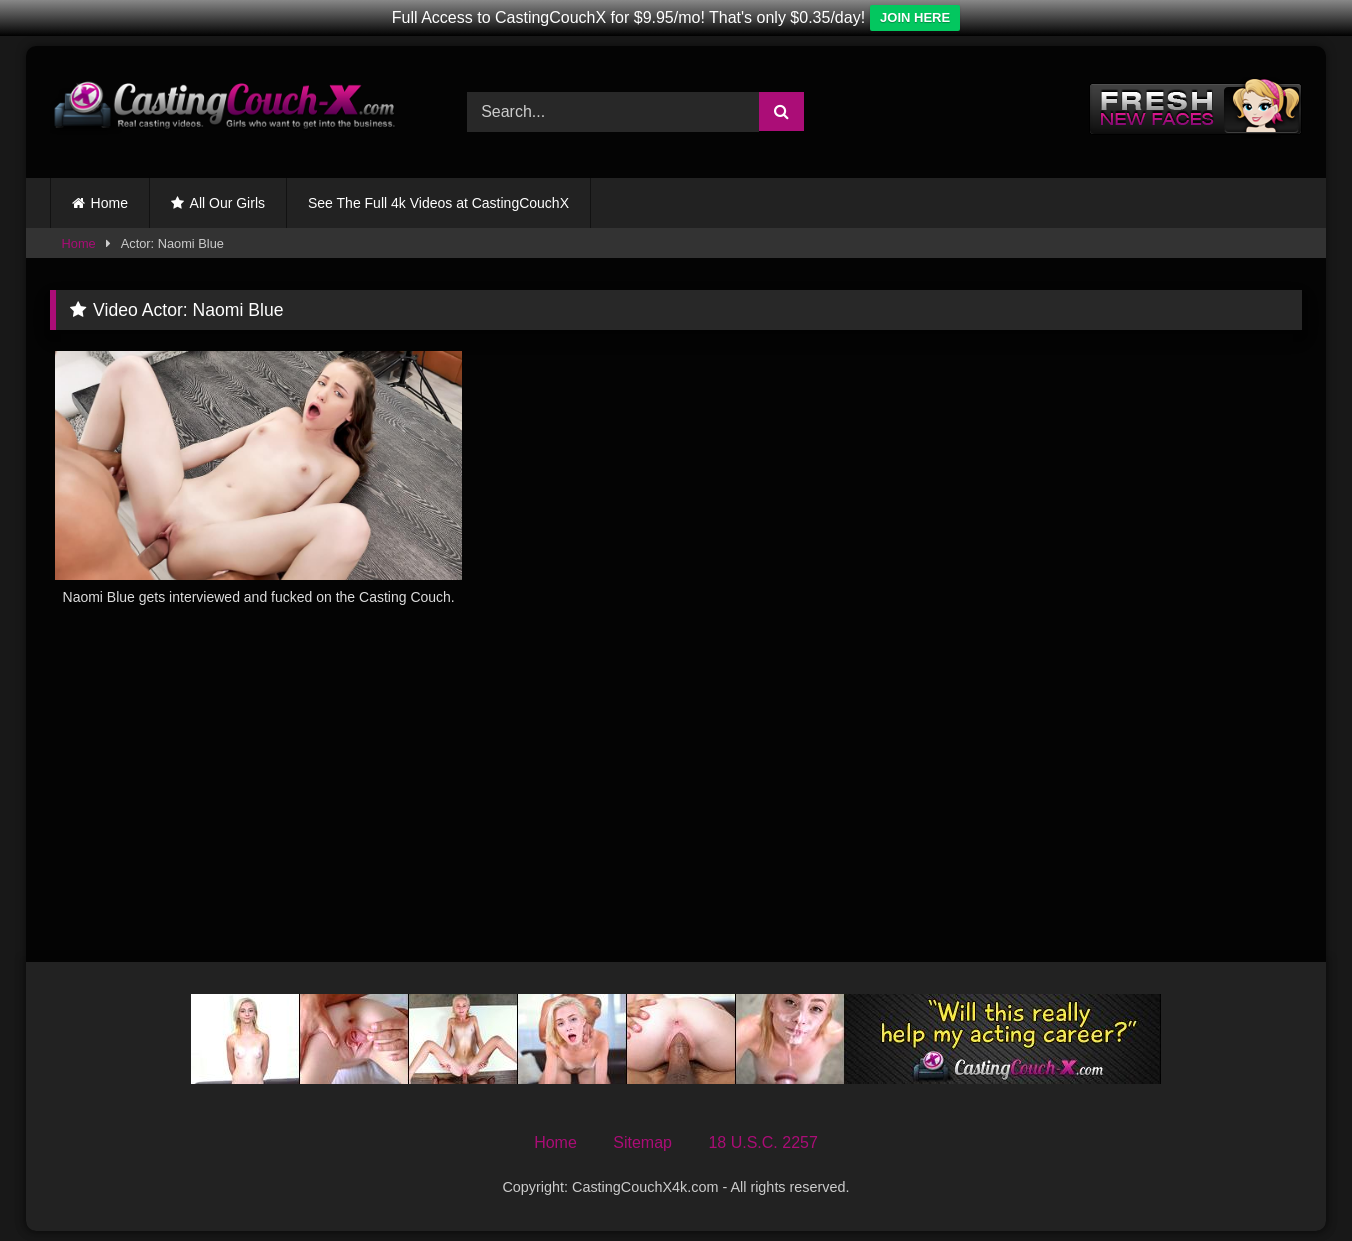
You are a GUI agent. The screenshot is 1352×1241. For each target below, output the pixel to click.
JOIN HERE (915, 17)
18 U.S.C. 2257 (762, 1142)
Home (109, 203)
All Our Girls (227, 203)
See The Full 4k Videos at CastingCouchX (438, 203)
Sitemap (642, 1142)
